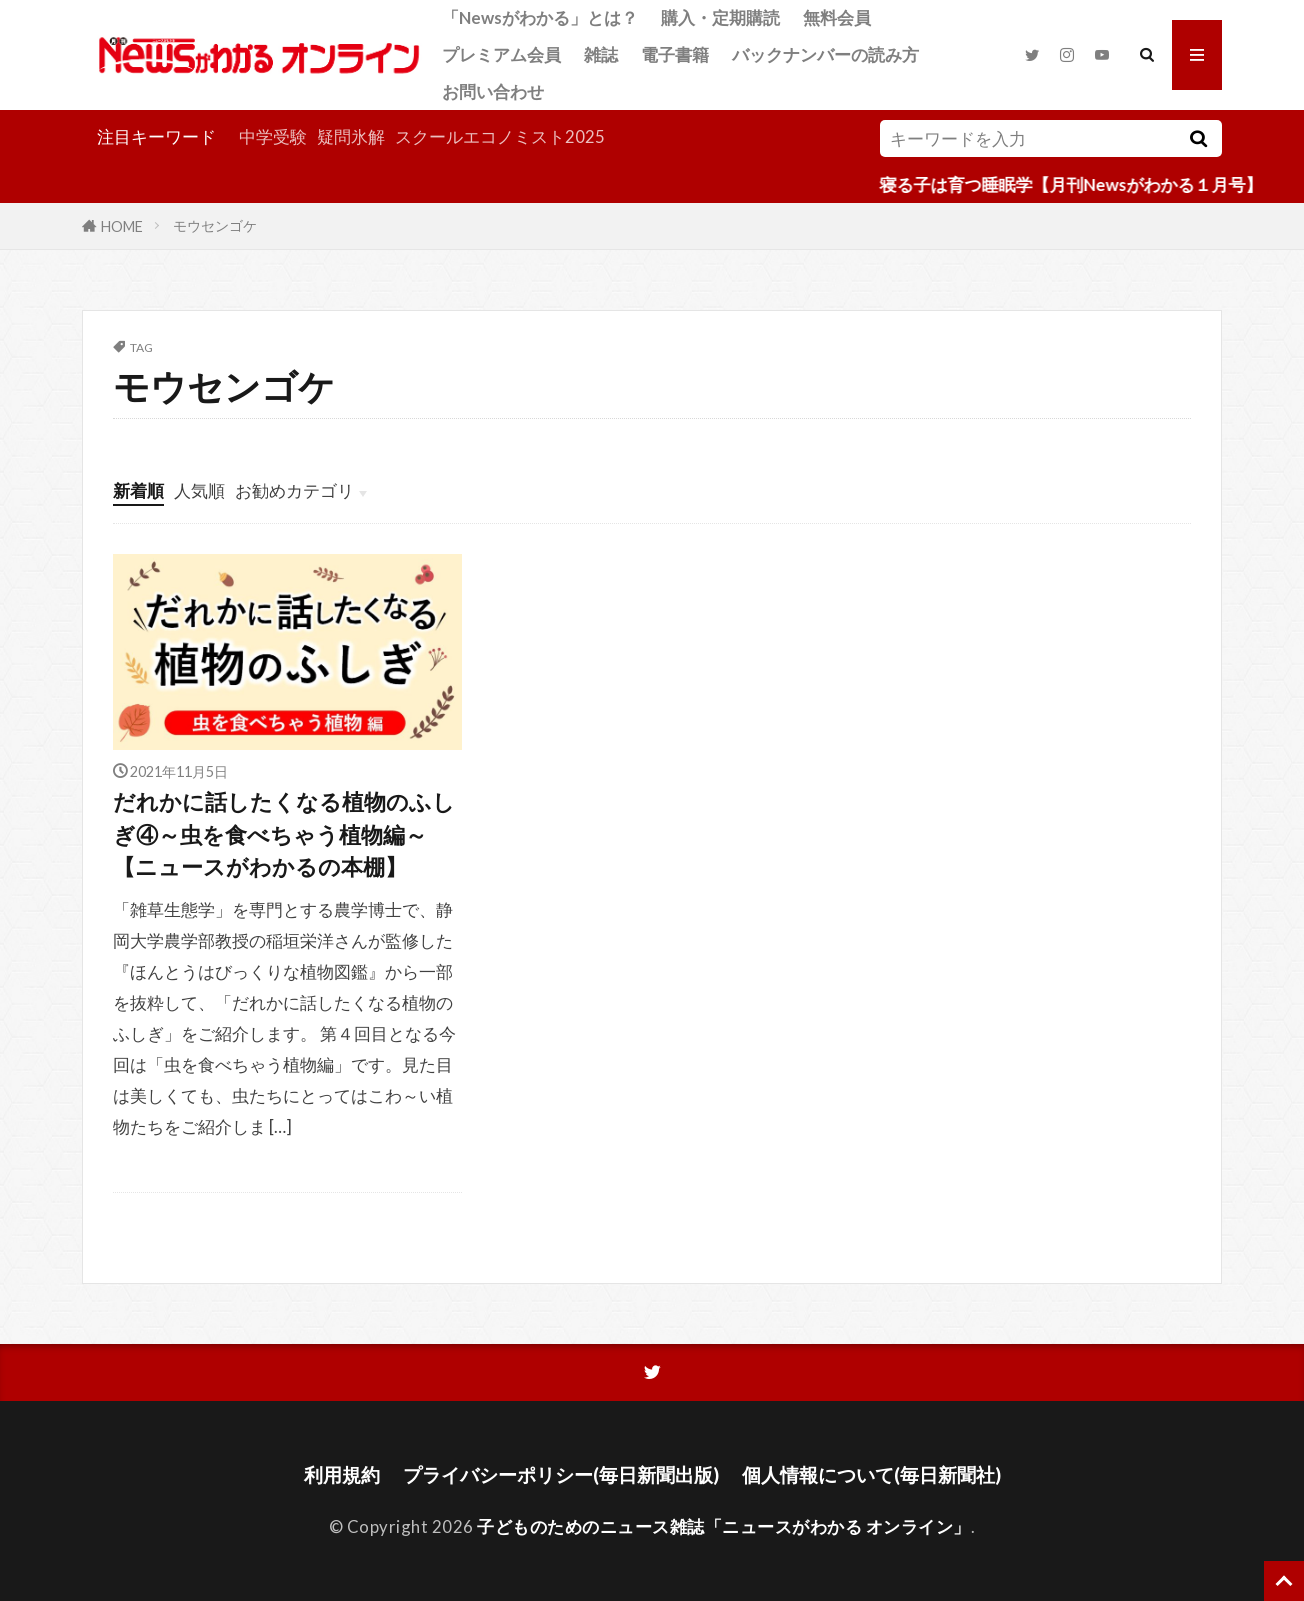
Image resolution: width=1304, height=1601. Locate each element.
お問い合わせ (493, 91)
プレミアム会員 (501, 54)
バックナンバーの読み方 (825, 54)
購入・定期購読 (720, 17)
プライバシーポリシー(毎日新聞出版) (561, 1474)
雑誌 (601, 54)
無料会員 (837, 17)
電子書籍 (675, 54)
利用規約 (342, 1474)
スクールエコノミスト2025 (500, 136)
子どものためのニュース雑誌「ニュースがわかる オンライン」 (724, 1526)
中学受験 (273, 136)
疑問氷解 (351, 136)
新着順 (138, 490)
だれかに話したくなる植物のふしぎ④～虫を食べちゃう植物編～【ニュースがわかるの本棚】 (284, 834)
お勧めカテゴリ (294, 490)
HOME (122, 225)
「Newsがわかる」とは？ (540, 17)
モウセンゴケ (215, 225)
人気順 (199, 490)
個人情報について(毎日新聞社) (871, 1474)
